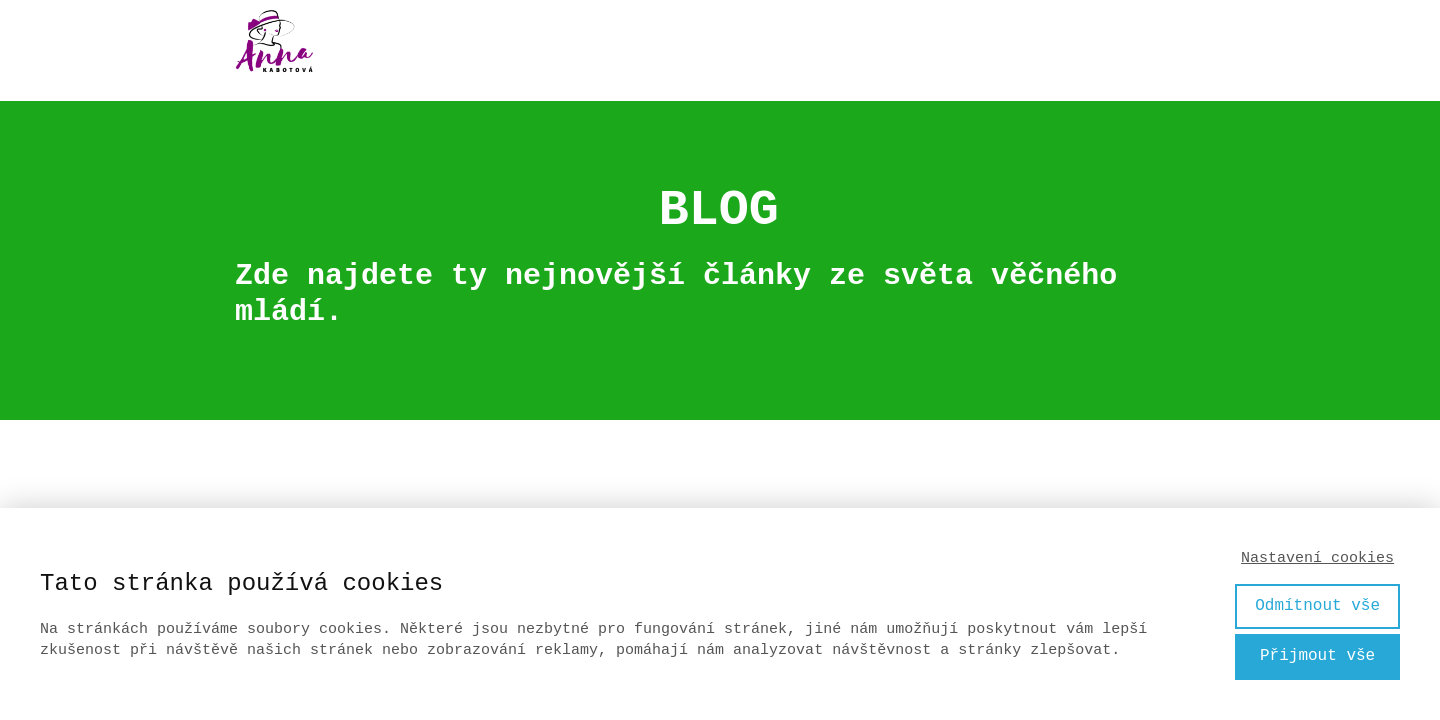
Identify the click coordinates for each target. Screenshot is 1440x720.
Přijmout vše (1317, 656)
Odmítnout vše (1317, 606)
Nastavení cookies (1317, 558)
